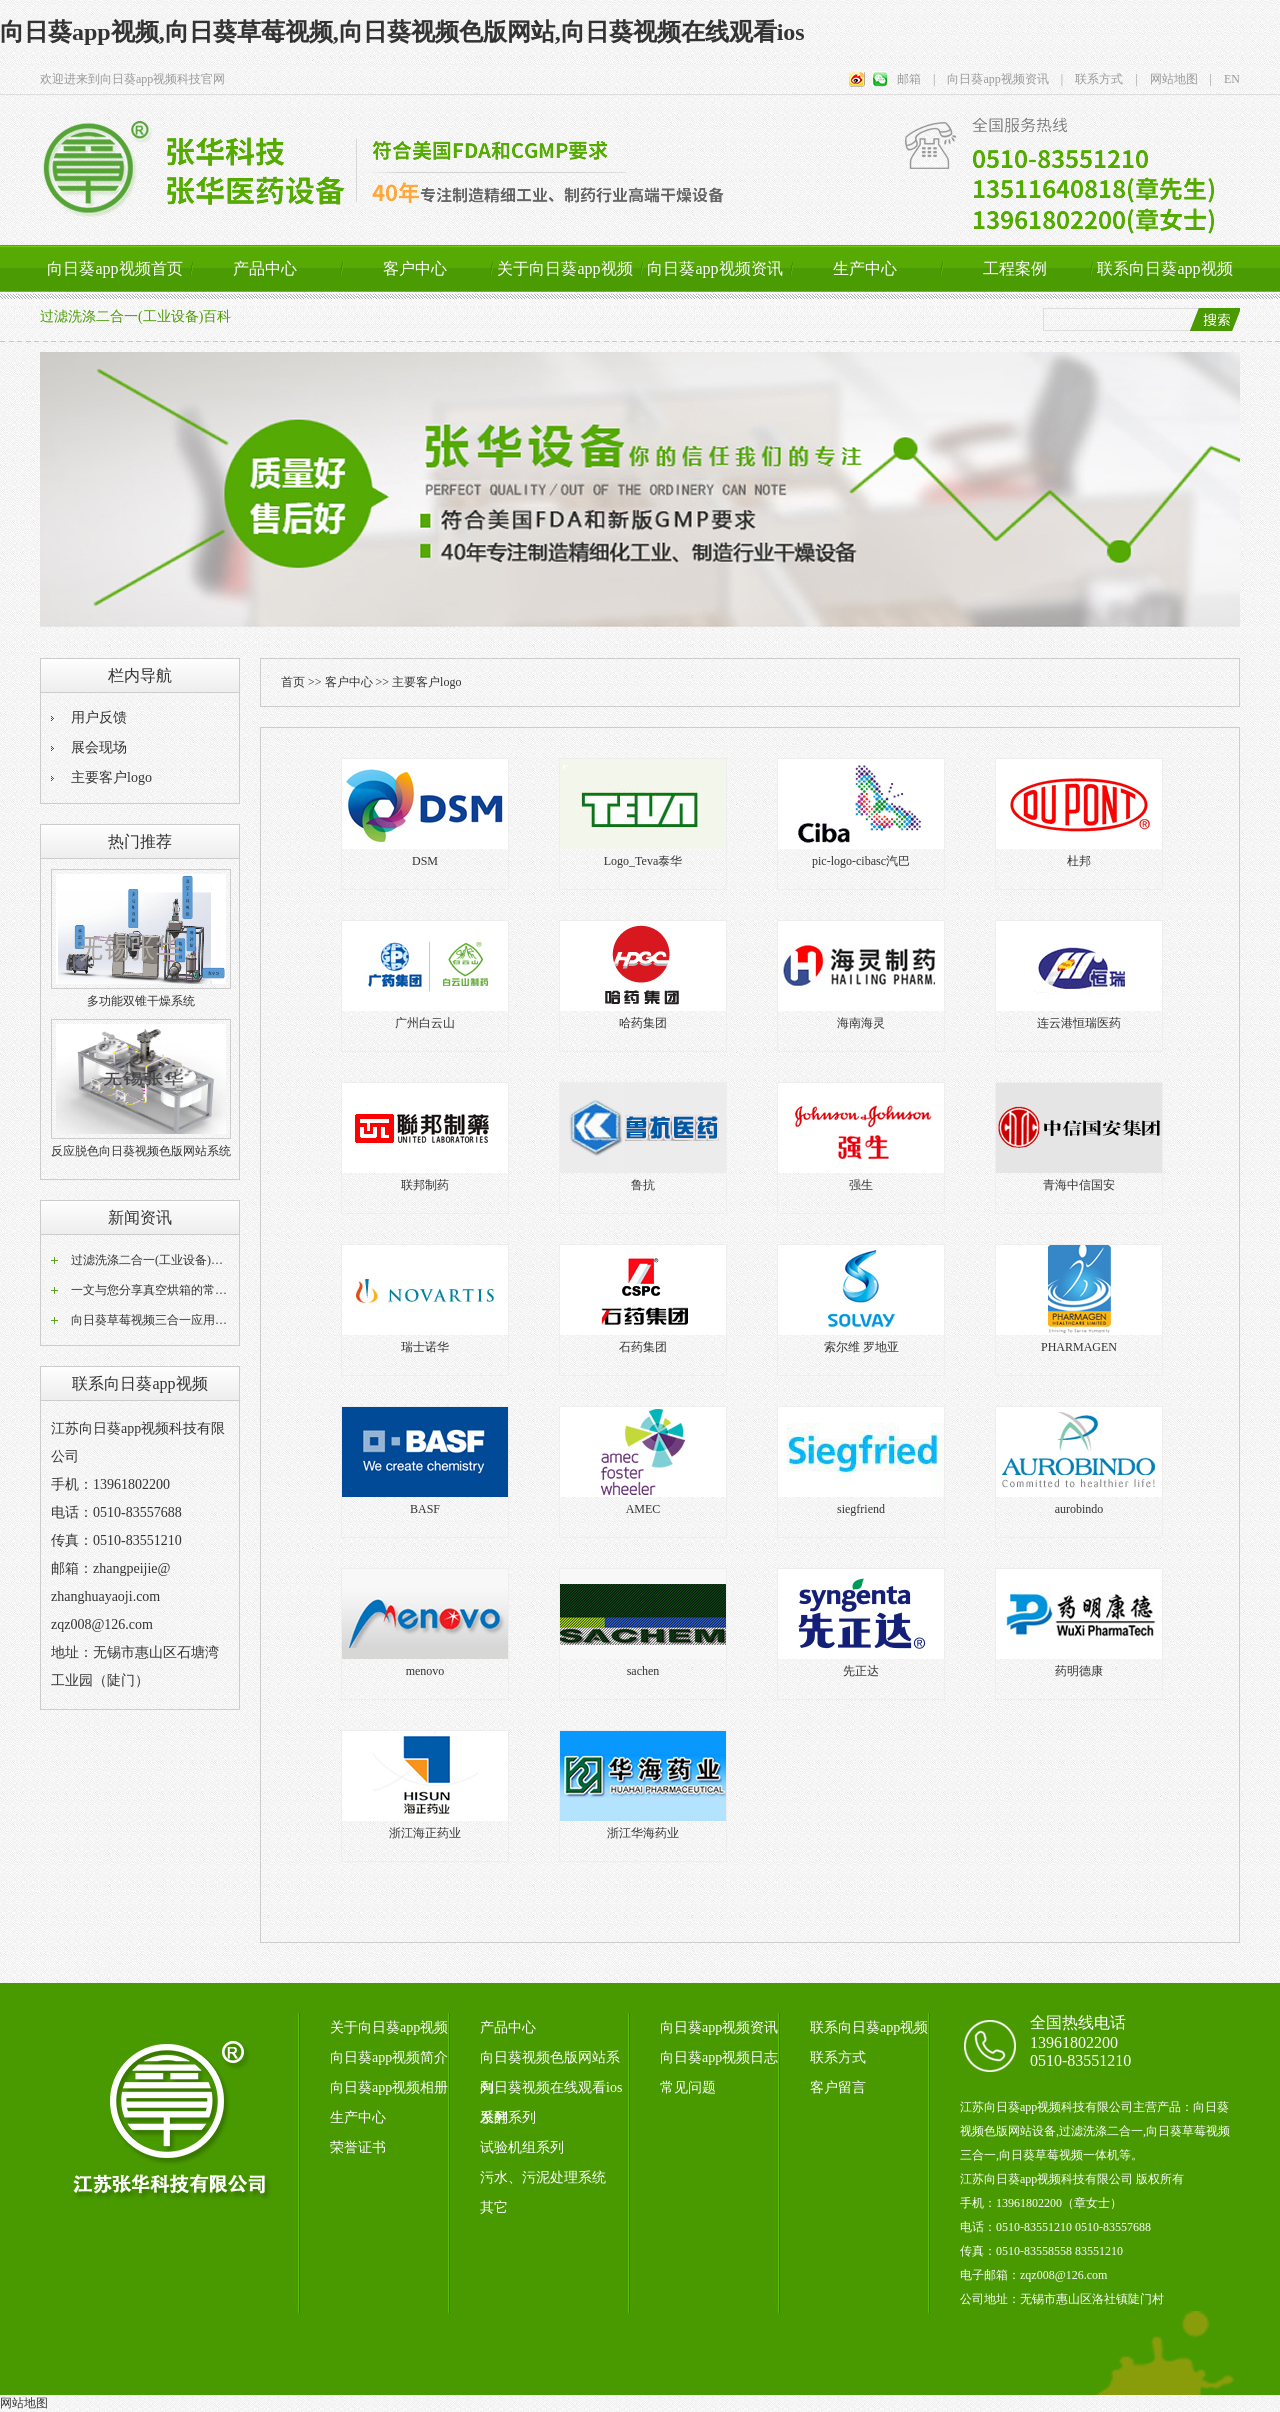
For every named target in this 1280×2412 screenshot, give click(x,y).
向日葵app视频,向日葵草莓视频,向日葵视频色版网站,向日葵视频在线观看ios (402, 32)
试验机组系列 (522, 2147)
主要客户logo (111, 777)
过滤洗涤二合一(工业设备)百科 (135, 316)
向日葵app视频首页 (114, 268)
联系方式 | (1100, 79)
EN (1226, 79)
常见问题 (688, 2087)
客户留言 (838, 2087)
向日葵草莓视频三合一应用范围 (155, 1320)
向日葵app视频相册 (389, 2087)
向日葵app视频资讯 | (999, 79)
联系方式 (838, 2057)
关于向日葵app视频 (564, 268)
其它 (494, 2207)
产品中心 (265, 268)
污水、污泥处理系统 (543, 2177)
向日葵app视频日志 (719, 2057)
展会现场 (99, 747)
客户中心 (415, 268)
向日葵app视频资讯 (714, 268)
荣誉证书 (358, 2147)
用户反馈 (99, 717)
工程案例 (1015, 268)
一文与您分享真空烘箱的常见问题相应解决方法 (197, 1290)
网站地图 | (1175, 79)
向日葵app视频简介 (389, 2057)
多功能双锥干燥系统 (141, 1001)
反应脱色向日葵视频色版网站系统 (141, 1151)
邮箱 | (916, 79)
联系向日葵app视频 (1164, 268)
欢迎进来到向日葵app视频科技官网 (132, 79)
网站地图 (24, 2403)
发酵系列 (508, 2117)
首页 (293, 682)
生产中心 (865, 268)
